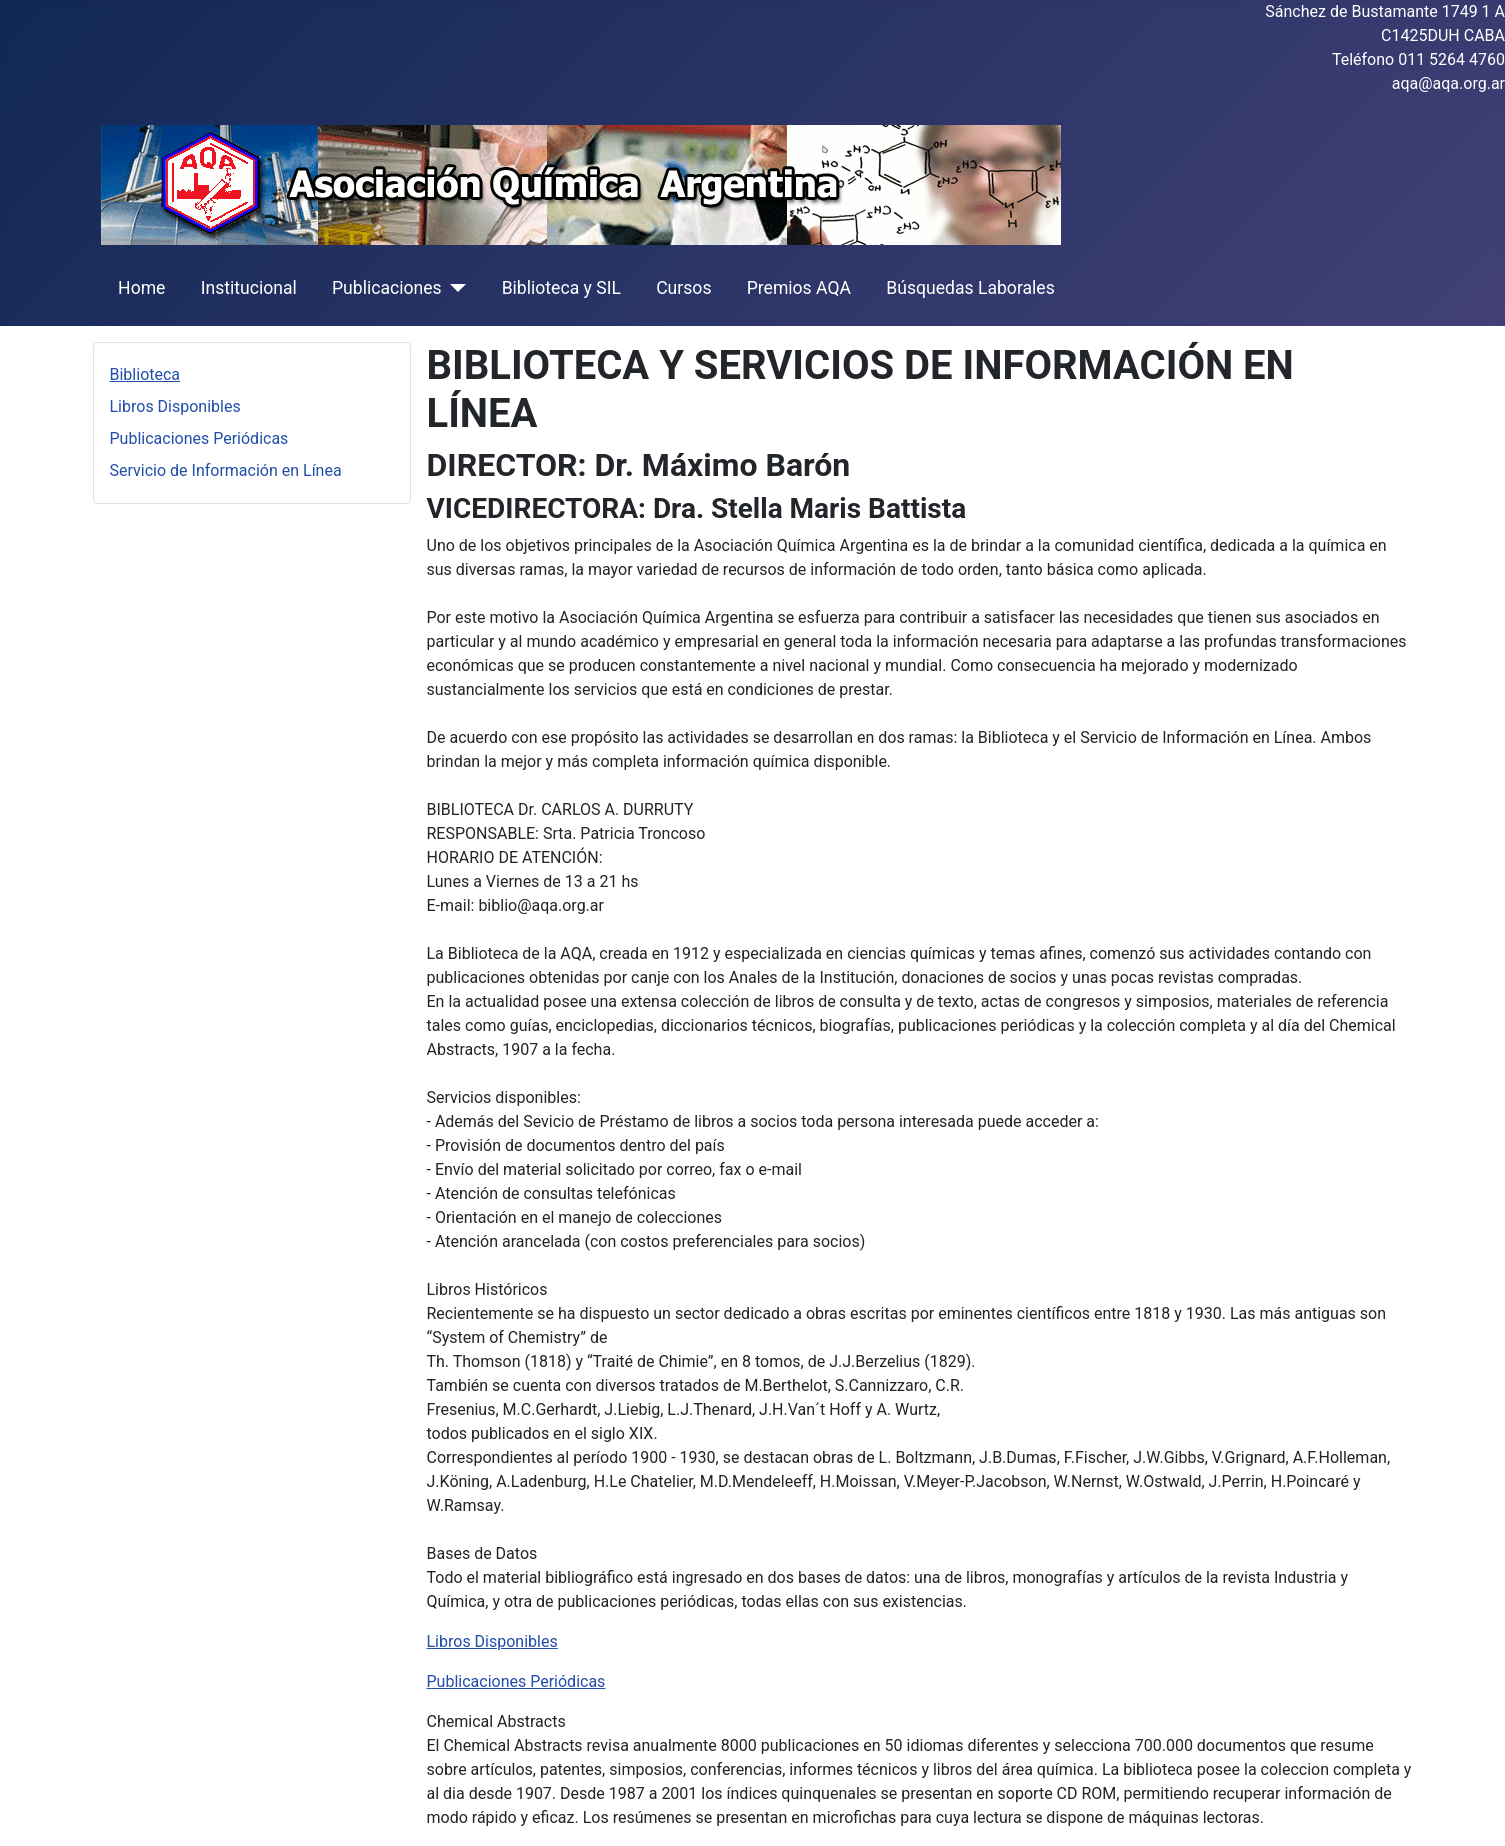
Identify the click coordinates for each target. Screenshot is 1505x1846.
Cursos (683, 288)
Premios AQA (799, 288)
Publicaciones (387, 288)
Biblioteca (145, 374)
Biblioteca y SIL (561, 288)
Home (141, 288)
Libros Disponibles (175, 406)
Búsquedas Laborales (970, 288)
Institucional (249, 288)
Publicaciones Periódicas (199, 438)
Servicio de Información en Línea (226, 470)
